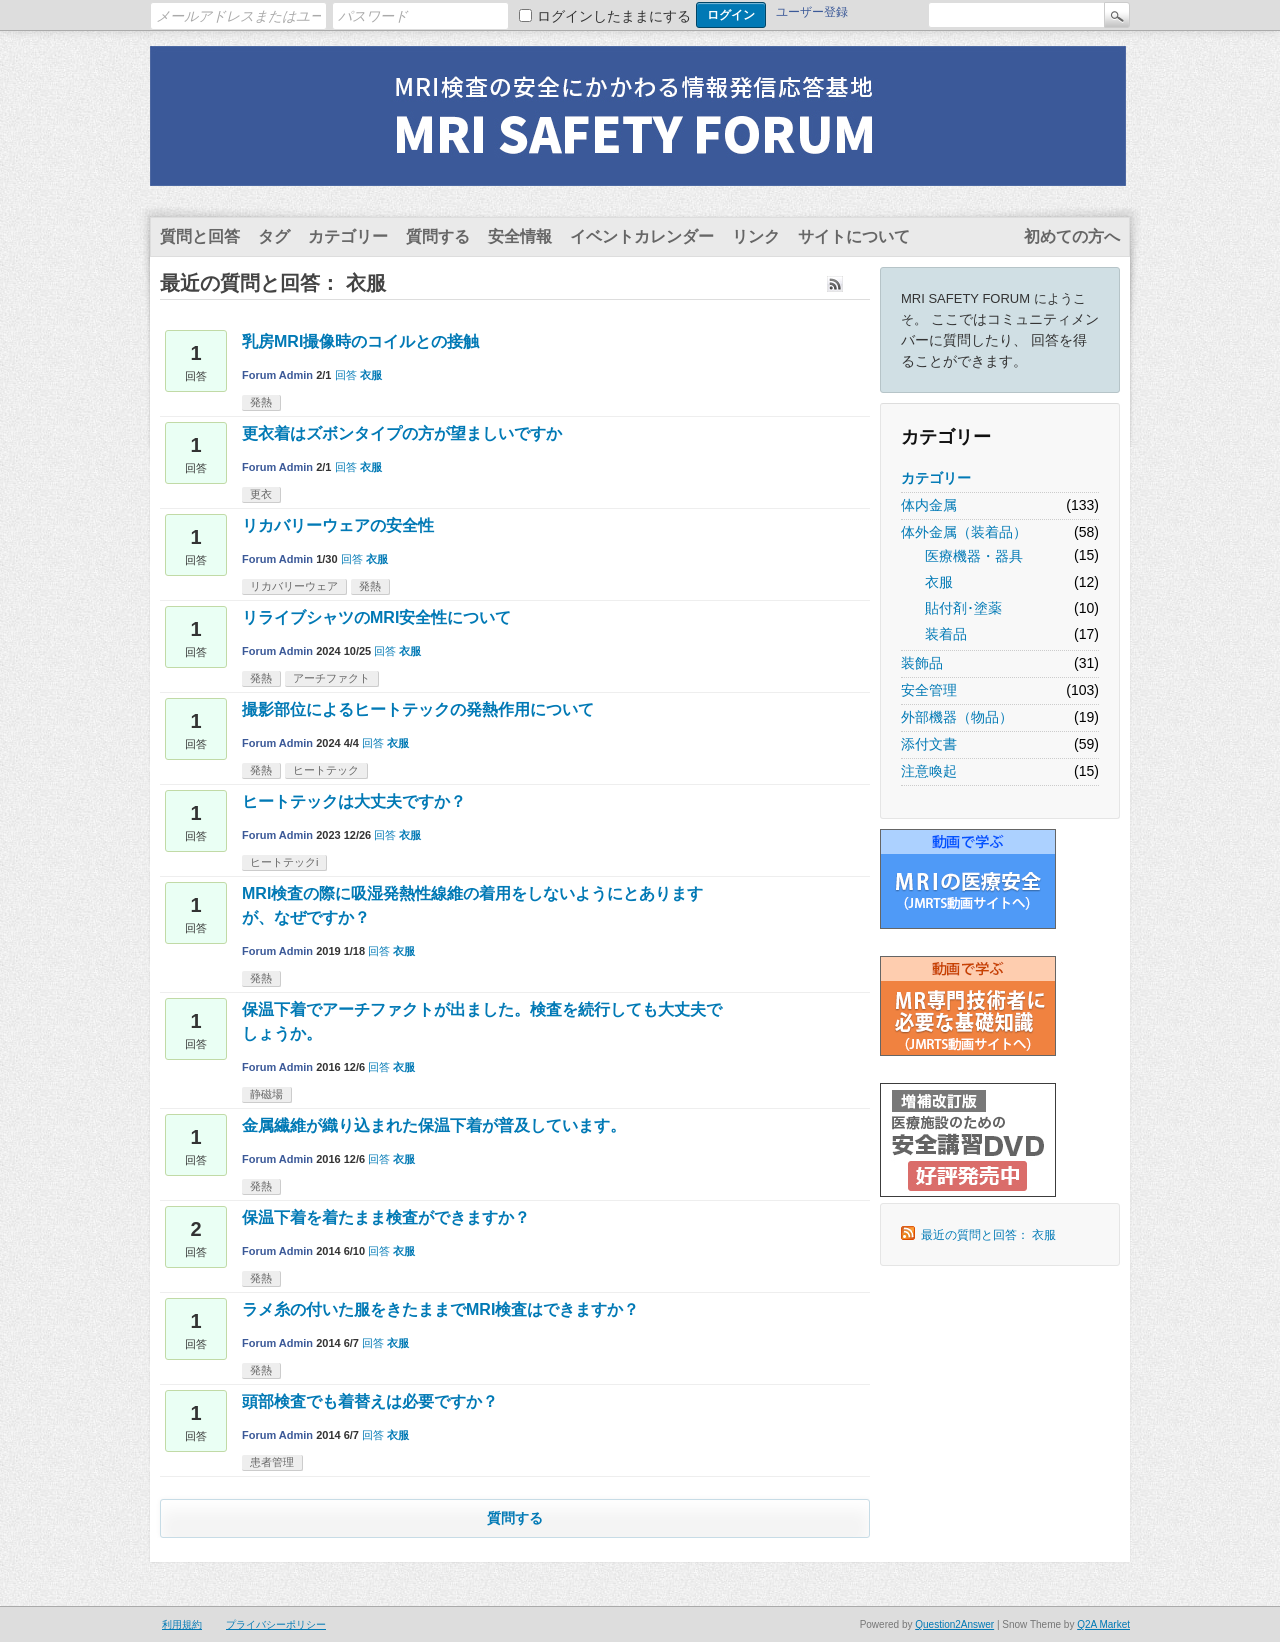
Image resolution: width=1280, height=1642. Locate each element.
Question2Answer (954, 1624)
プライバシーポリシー (276, 1624)
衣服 (939, 582)
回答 (346, 375)
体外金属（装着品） (964, 532)
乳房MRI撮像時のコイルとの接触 (360, 341)
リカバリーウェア (294, 586)
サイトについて (854, 236)
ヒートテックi (284, 862)
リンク (756, 236)
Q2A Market (1103, 1624)
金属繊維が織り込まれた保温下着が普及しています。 (434, 1125)
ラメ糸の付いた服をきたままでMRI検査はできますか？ (440, 1309)
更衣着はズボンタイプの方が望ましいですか (402, 433)
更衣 (261, 494)
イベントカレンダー (642, 236)
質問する (438, 236)
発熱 (261, 402)
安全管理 (929, 690)
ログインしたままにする (614, 16)
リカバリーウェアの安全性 (338, 525)
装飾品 (922, 663)
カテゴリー (348, 236)
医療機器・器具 (974, 556)
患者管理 (272, 1462)
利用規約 (182, 1624)
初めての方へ (1072, 236)
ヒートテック (326, 770)
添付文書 (929, 744)
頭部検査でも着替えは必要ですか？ (370, 1401)
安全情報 (520, 236)
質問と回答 (200, 236)
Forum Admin (277, 375)
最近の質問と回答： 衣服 (988, 1235)
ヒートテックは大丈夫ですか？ (354, 801)
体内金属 (929, 505)
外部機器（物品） (957, 717)
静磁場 (266, 1094)
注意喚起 (929, 771)
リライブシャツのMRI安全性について (376, 617)
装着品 (946, 634)
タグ (274, 236)
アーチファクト (331, 678)
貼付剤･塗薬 (963, 608)
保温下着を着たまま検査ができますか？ (386, 1217)
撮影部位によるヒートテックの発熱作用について (418, 709)
